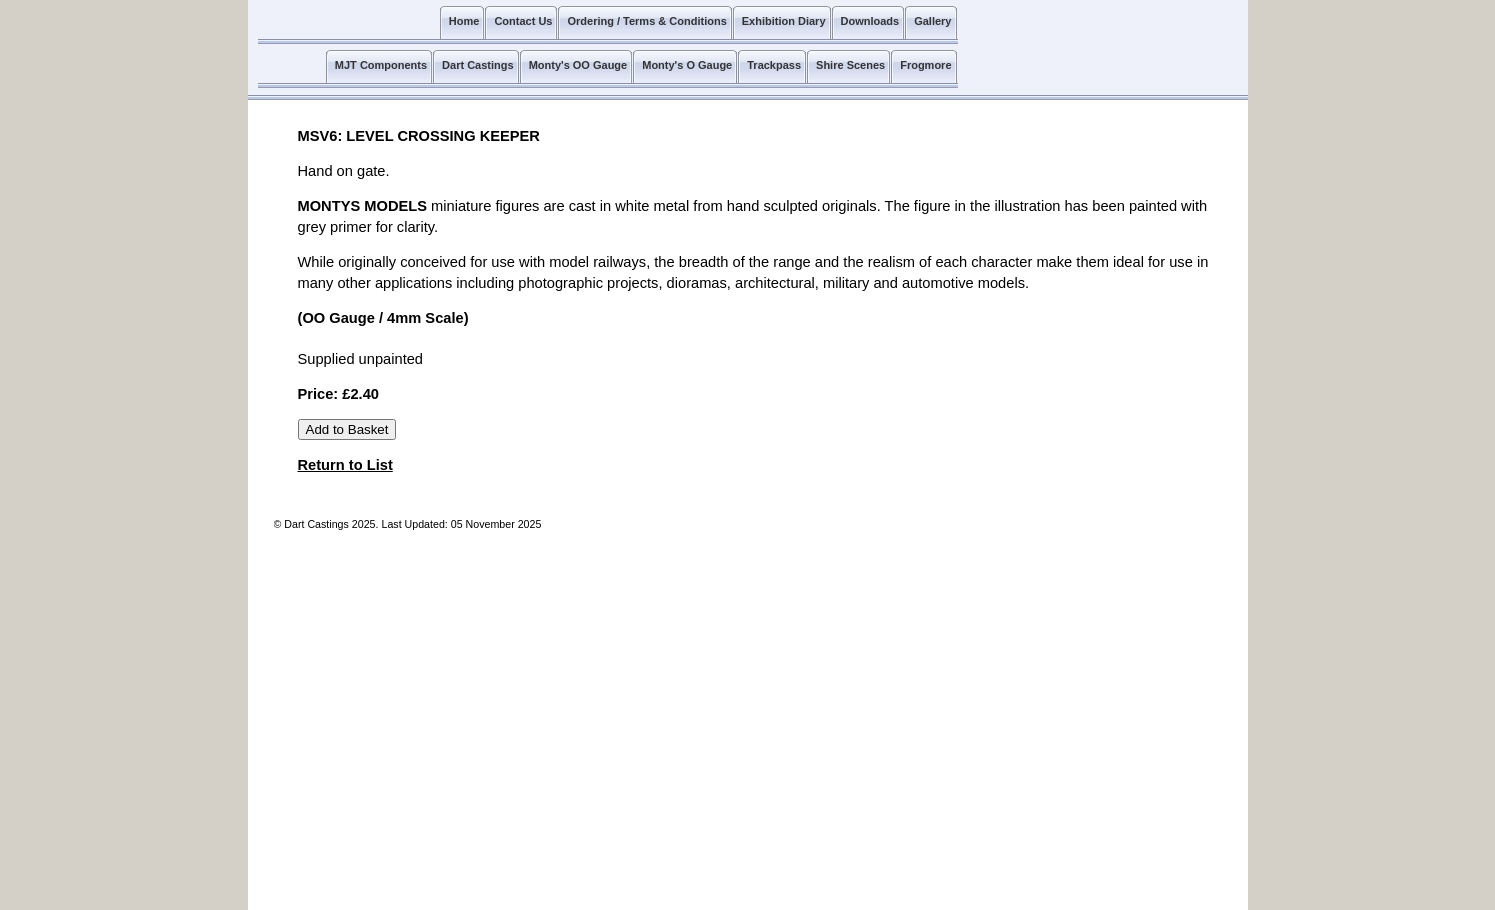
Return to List (345, 465)
